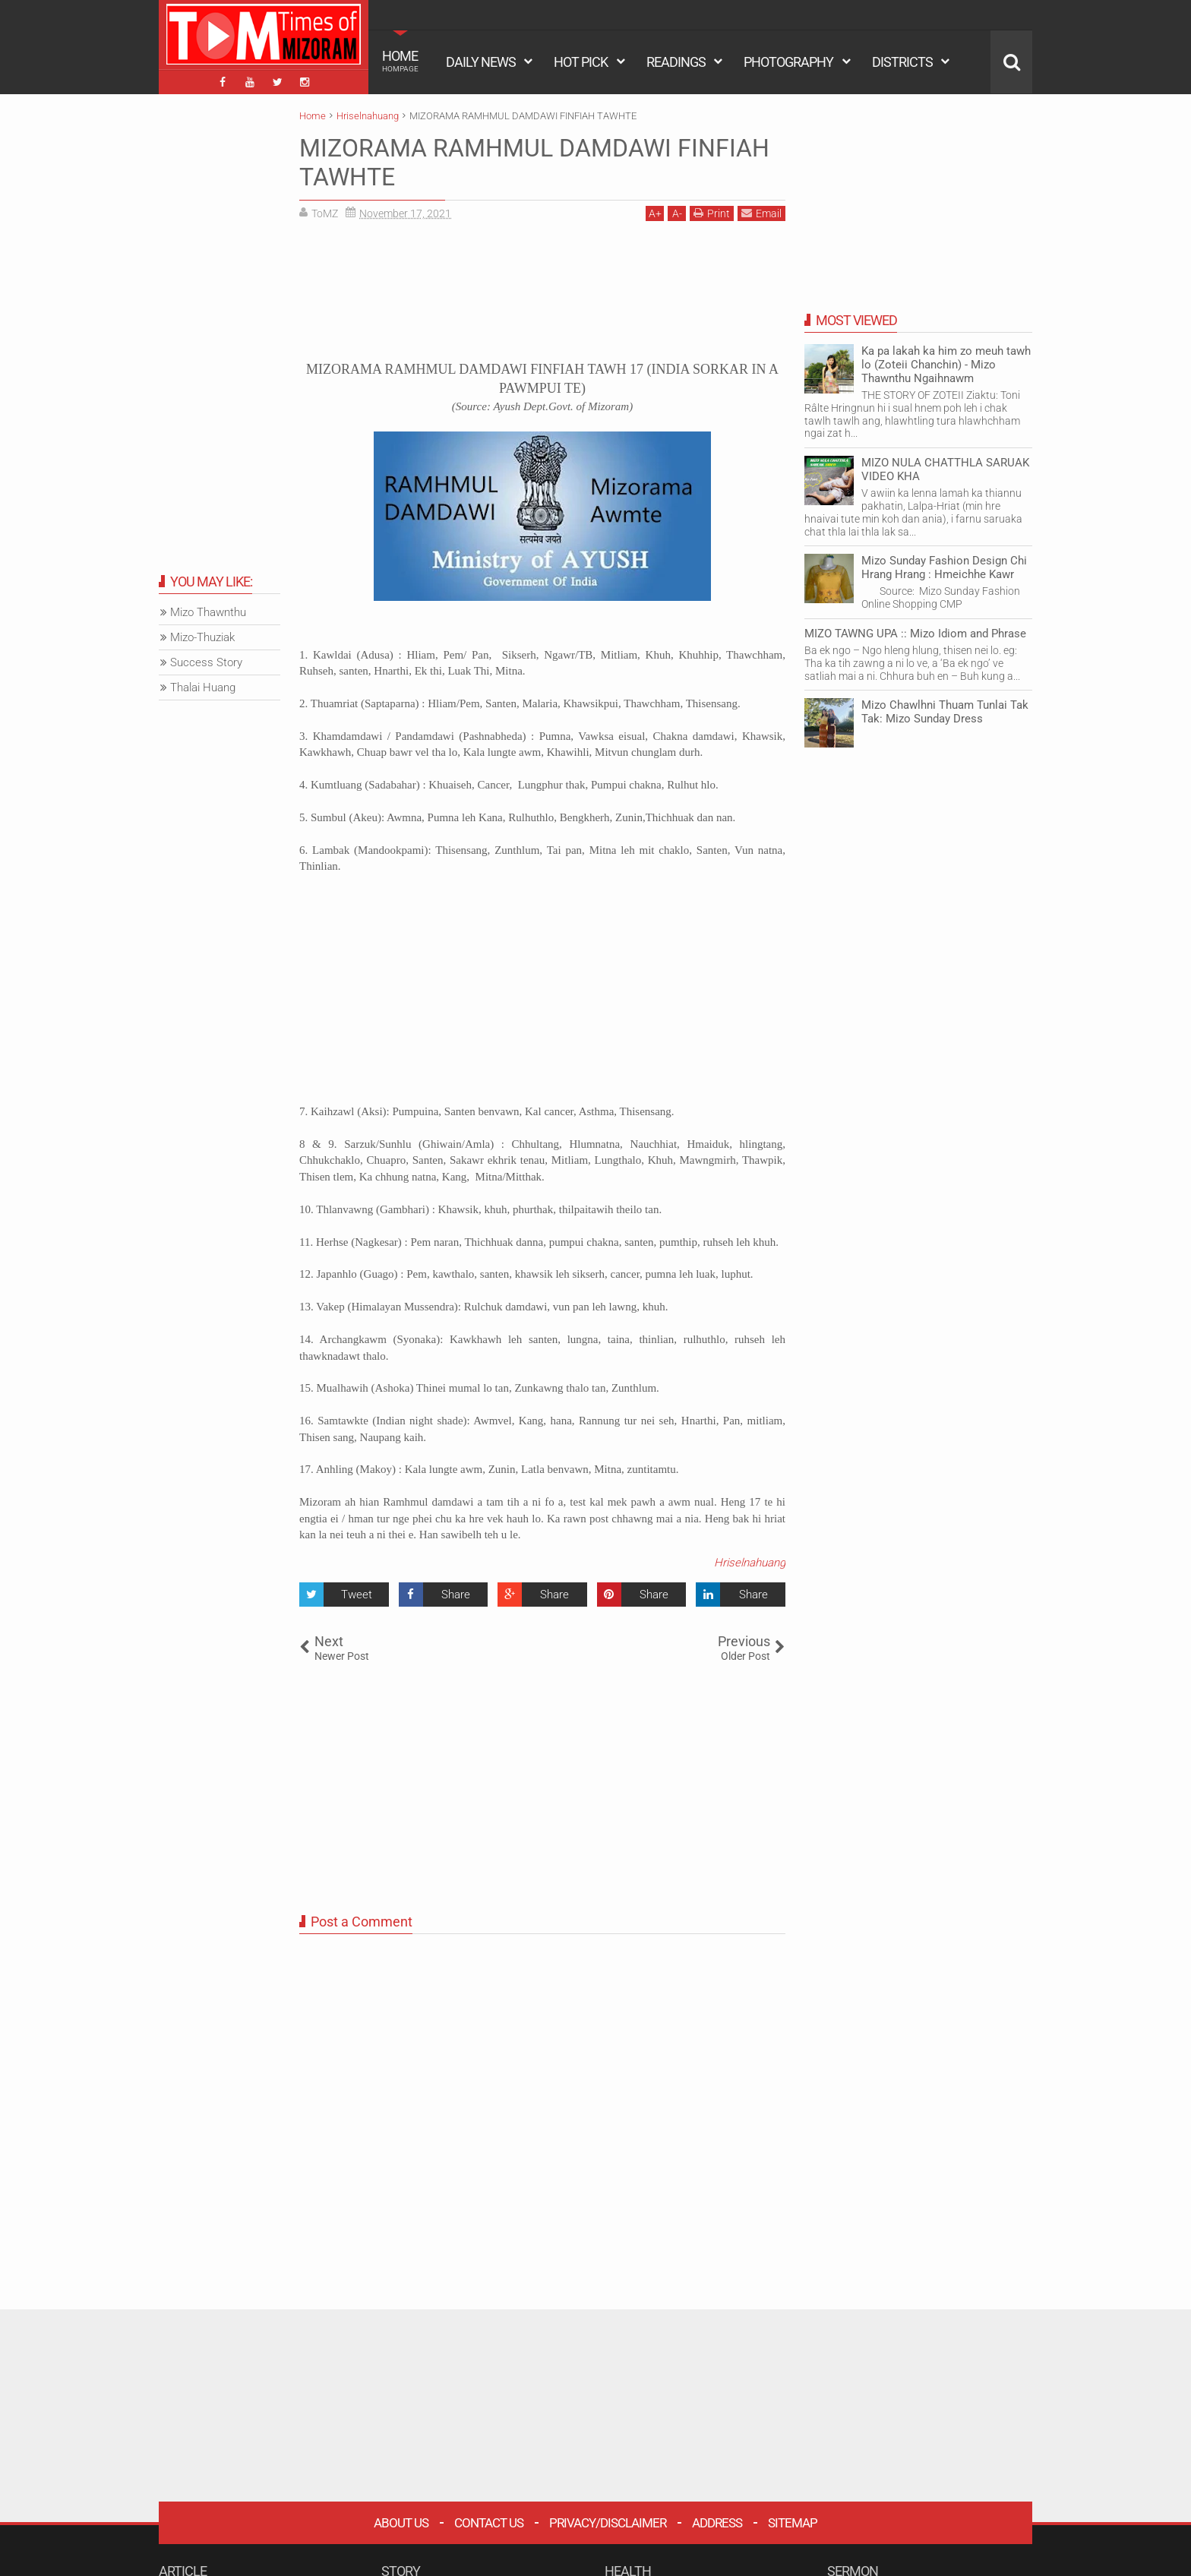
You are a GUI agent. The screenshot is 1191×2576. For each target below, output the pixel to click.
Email (761, 213)
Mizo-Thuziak (202, 637)
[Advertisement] (542, 296)
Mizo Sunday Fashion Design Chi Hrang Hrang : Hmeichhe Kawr (944, 567)
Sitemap (792, 2522)
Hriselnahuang (749, 1562)
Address (717, 2522)
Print (711, 213)
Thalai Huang (202, 687)
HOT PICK (581, 62)
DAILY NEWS (481, 62)
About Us (401, 2522)
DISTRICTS (902, 62)
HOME (400, 61)
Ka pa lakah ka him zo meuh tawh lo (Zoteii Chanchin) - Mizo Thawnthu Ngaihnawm (946, 364)
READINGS (676, 62)
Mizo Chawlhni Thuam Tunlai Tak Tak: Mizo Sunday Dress (944, 711)
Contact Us (488, 2522)
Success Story (206, 662)
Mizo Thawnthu (208, 612)
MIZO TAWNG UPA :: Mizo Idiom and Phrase (915, 633)
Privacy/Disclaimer (607, 2522)
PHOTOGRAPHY (788, 62)
